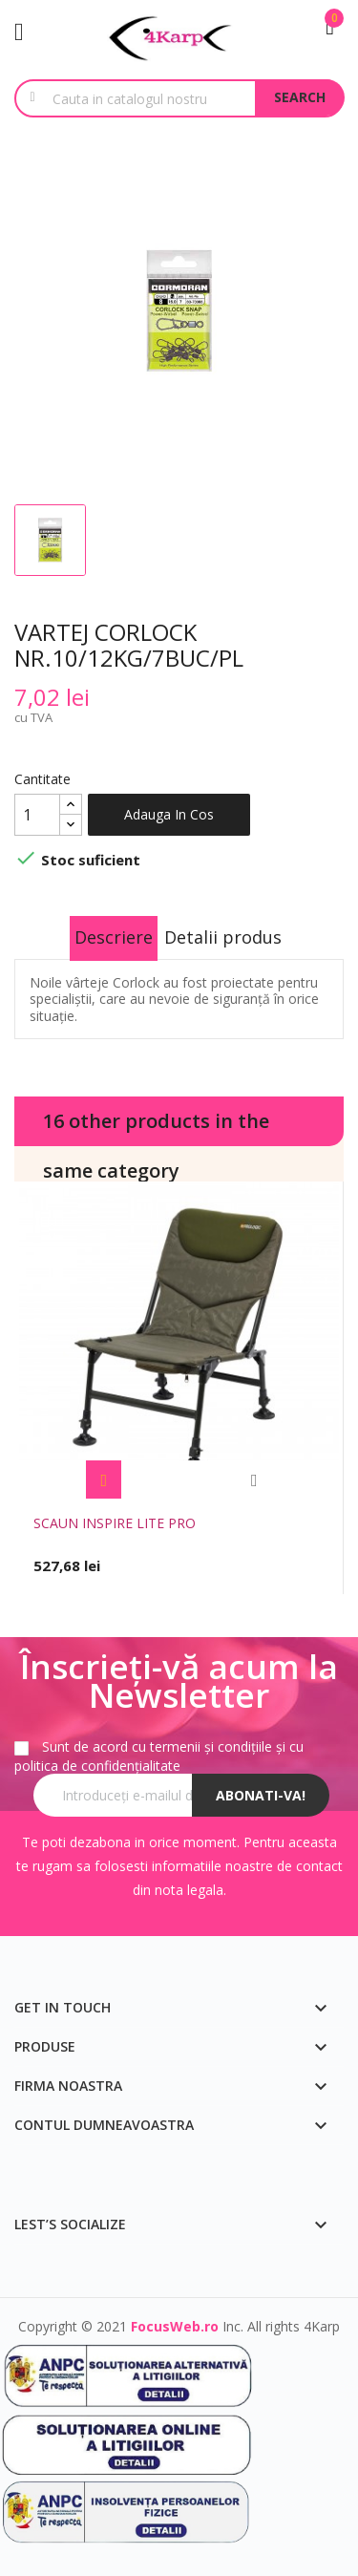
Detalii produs (223, 937)
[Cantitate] (37, 815)
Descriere (113, 937)
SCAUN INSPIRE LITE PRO (114, 1523)
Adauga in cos (169, 814)
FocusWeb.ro (175, 2326)
